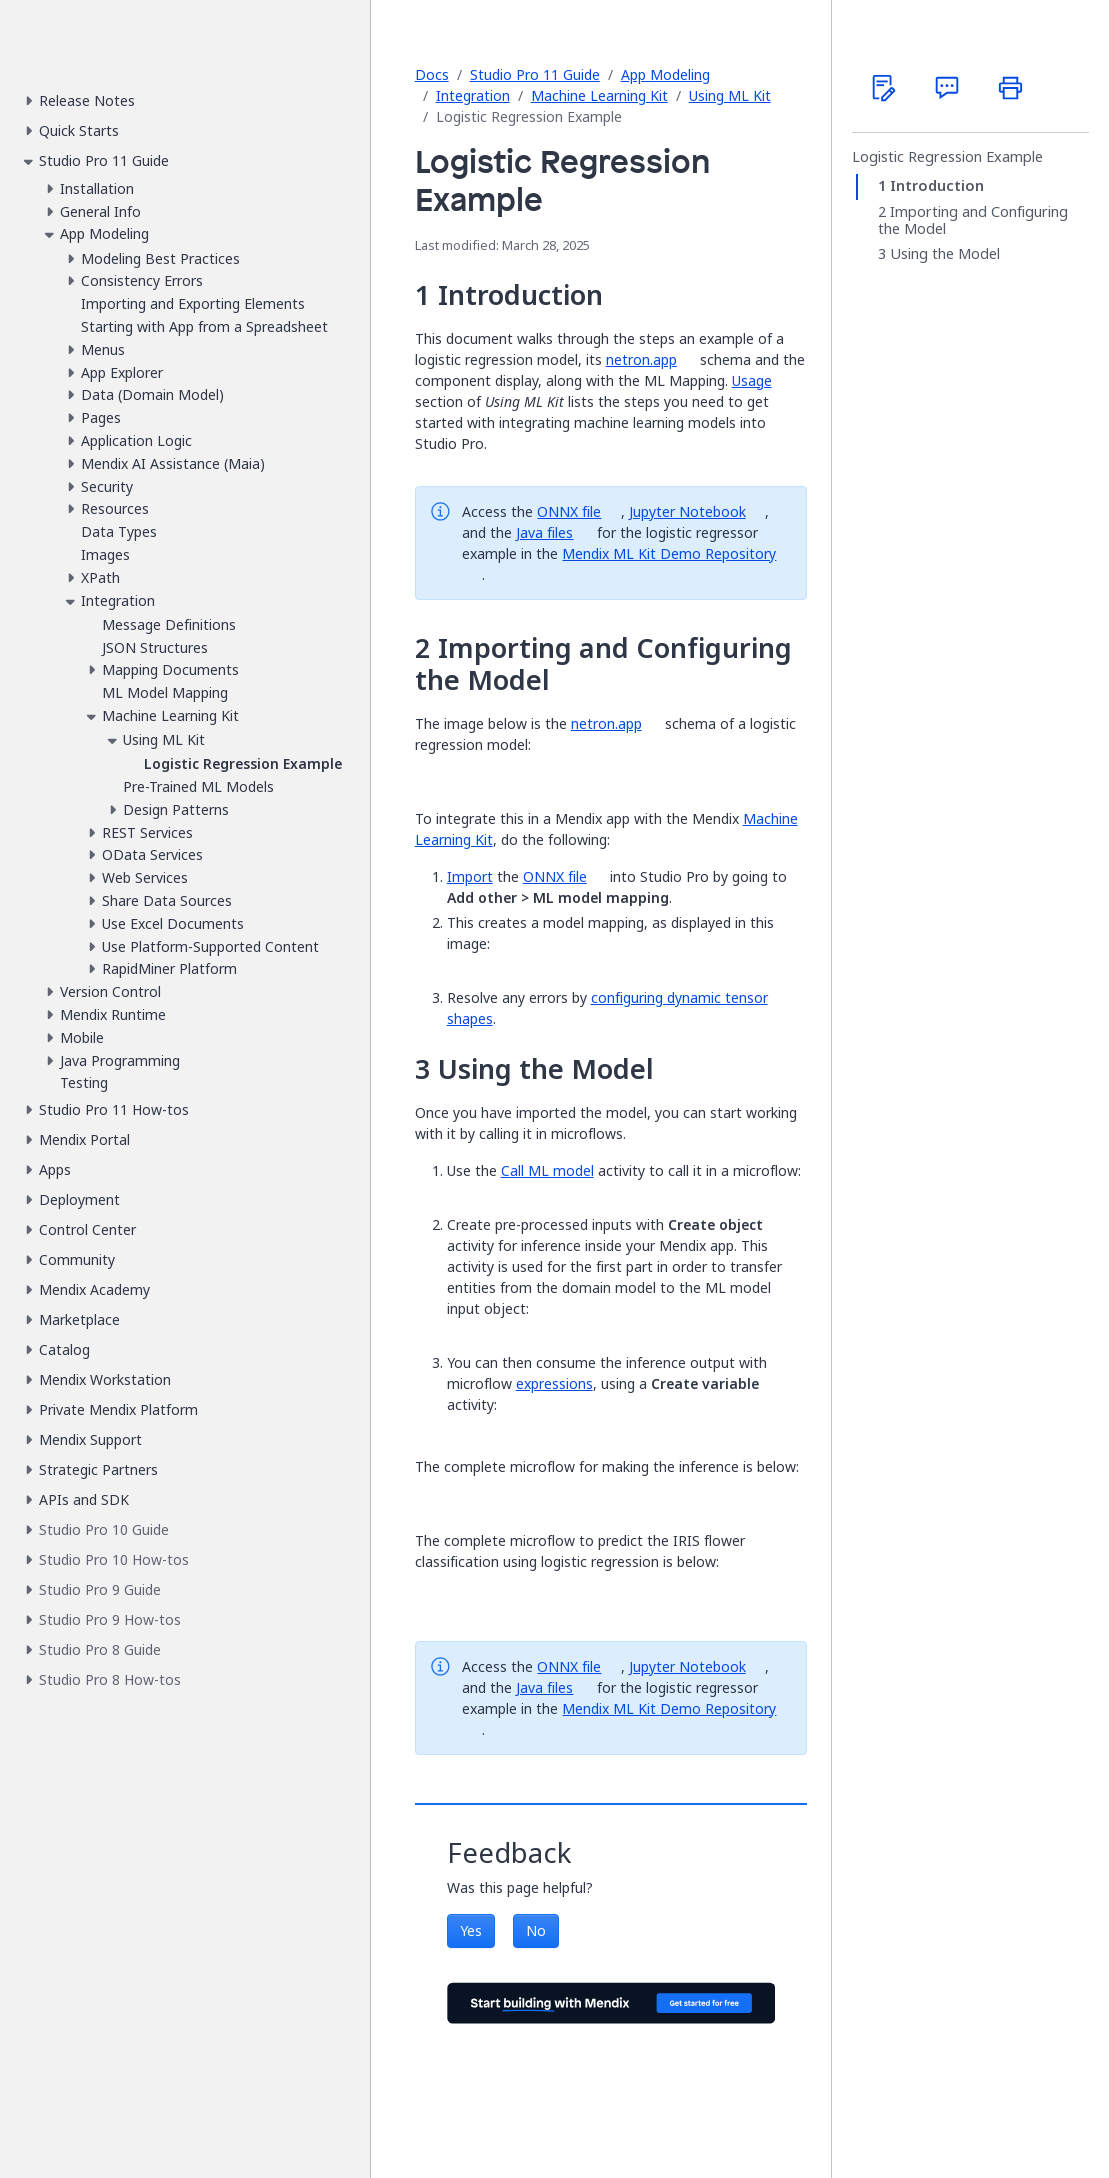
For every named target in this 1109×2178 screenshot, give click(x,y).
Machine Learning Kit (599, 95)
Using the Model (945, 254)
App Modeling (665, 74)
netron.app (641, 359)
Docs (432, 74)
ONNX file (569, 511)
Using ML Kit (730, 95)
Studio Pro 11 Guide (535, 74)
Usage (752, 380)
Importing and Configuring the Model (973, 220)
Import (470, 876)
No (536, 1930)
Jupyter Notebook (687, 511)
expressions (554, 1383)
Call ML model (547, 1170)
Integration (473, 95)
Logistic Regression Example (947, 157)
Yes (471, 1930)
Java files (544, 532)
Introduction (937, 186)
